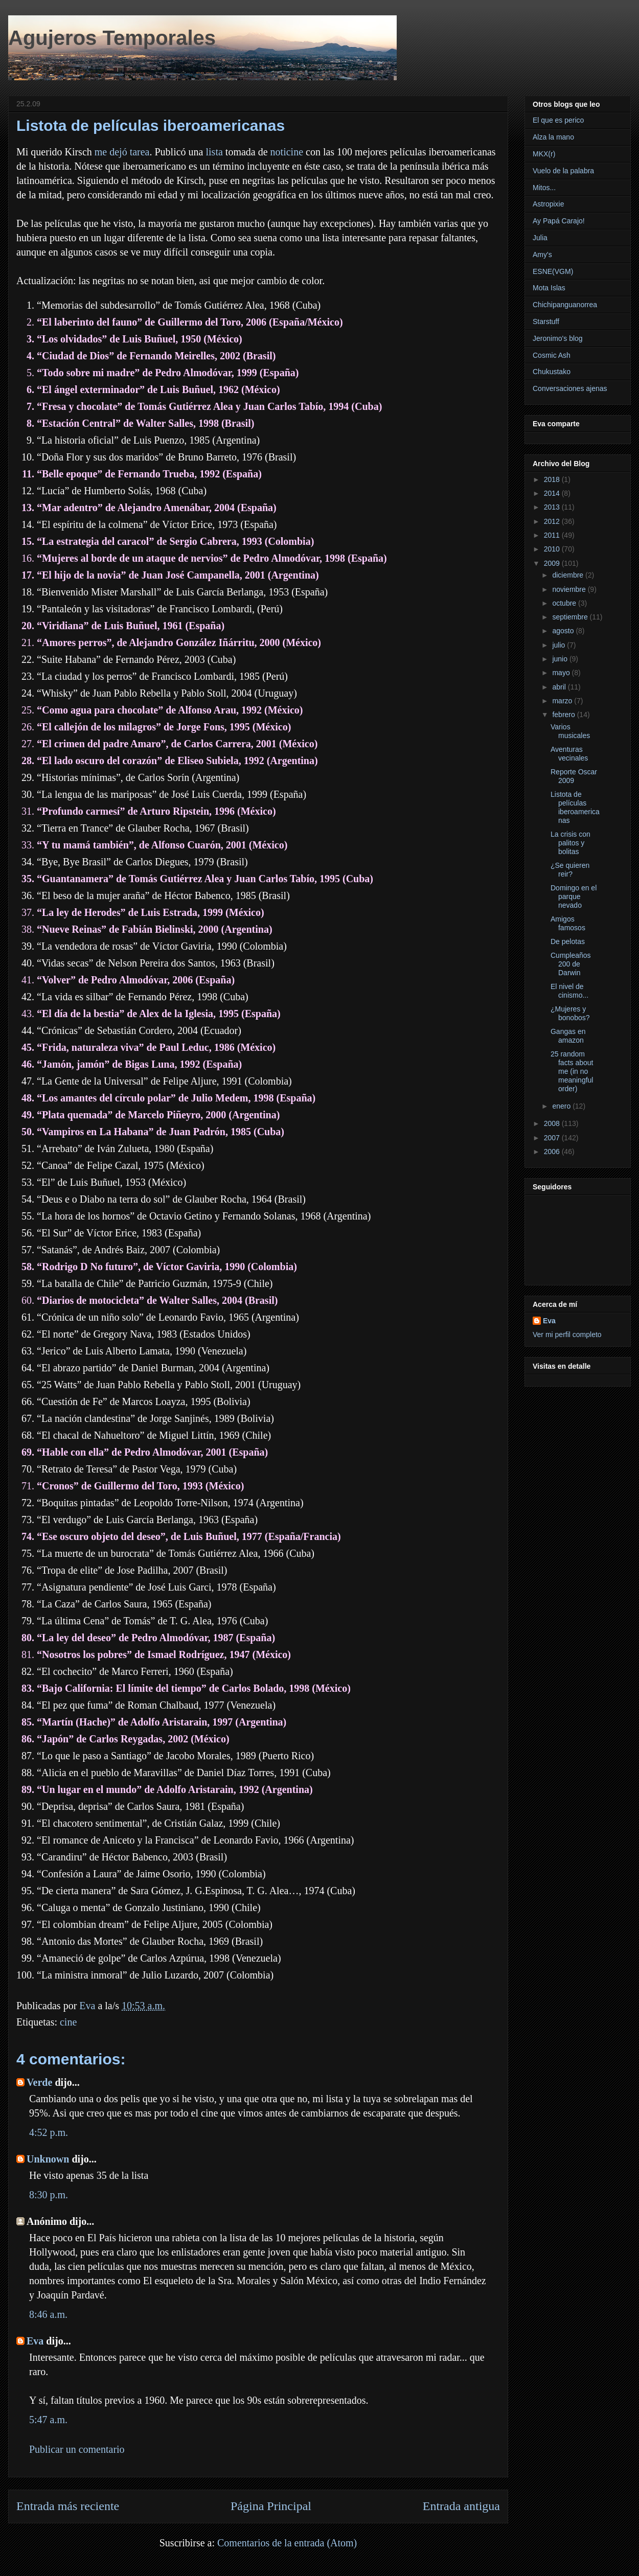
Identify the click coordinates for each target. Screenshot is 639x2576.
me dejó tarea (122, 151)
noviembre (569, 589)
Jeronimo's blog (558, 338)
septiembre (570, 617)
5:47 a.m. (48, 2419)
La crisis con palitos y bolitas (570, 843)
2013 (553, 507)
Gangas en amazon (568, 1035)
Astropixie (548, 204)
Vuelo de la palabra (563, 171)
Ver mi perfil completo (567, 1334)
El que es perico (558, 120)
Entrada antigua (461, 2506)
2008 (553, 1123)
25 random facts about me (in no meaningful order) (572, 1071)
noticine (286, 151)
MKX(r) (544, 154)
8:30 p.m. (48, 2194)
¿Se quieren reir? (570, 869)
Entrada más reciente (67, 2506)
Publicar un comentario (77, 2449)
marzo (563, 701)
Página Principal (271, 2506)
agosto (564, 631)
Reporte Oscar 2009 (574, 776)
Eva (35, 2341)
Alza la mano (553, 137)
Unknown (48, 2159)
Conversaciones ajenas (570, 388)
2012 (553, 521)
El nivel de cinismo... (569, 990)
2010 (553, 549)
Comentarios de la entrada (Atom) (287, 2542)
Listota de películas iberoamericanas (575, 807)
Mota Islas (549, 288)
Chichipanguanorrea (565, 305)
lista (214, 151)
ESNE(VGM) (553, 271)
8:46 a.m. (48, 2314)
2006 (553, 1151)
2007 (553, 1138)
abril (559, 687)
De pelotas (568, 941)
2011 (553, 535)
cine (68, 2022)
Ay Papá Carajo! (559, 221)
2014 (553, 493)
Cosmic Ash (551, 355)
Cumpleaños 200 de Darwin (571, 964)
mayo (562, 673)
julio (559, 645)
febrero (564, 714)
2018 (553, 479)
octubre (565, 603)
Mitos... (544, 187)
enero (562, 1106)
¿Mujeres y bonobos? (570, 1013)
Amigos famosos (568, 923)
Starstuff (546, 321)
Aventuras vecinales (569, 753)
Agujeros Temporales (112, 38)
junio (560, 659)
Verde (39, 2082)
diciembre (568, 575)
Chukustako (551, 371)
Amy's (542, 254)
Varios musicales (570, 731)
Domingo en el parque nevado (574, 896)
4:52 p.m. (48, 2132)
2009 (553, 563)
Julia (540, 238)
